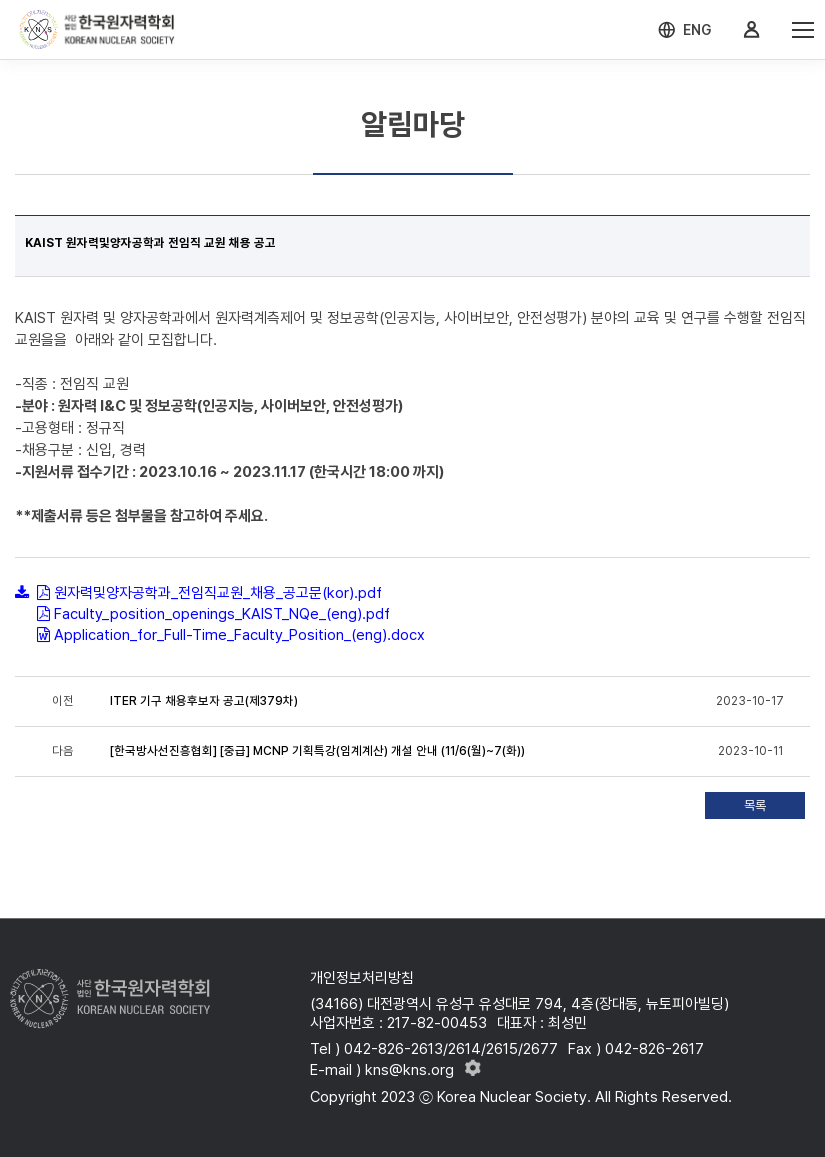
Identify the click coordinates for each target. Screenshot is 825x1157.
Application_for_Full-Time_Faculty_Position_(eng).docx (239, 635)
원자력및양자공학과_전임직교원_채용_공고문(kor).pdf (218, 593)
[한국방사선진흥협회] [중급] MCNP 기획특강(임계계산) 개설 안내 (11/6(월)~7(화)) (317, 751)
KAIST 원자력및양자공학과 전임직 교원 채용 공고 (150, 243)
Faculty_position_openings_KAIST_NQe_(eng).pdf (222, 614)
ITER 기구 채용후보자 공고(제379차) (204, 701)
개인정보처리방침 (362, 978)
